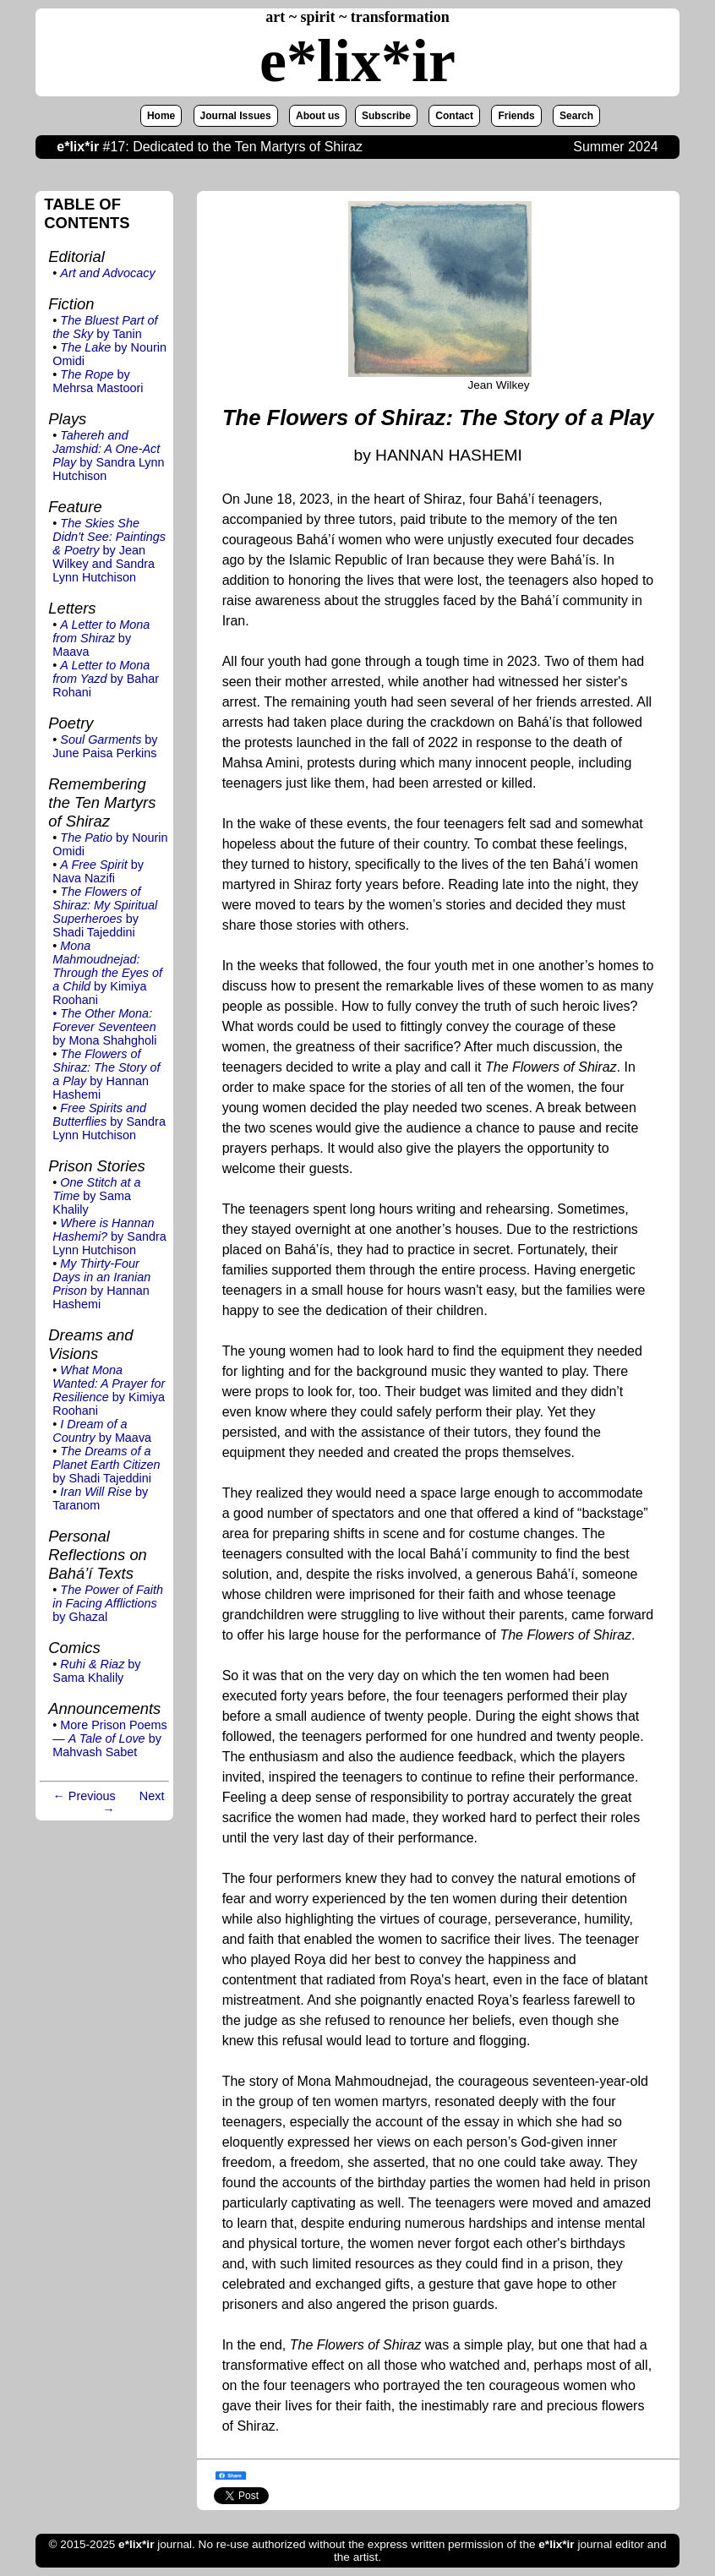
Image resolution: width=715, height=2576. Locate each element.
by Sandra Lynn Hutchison (108, 455)
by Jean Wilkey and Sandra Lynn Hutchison (109, 550)
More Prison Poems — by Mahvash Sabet (109, 1738)
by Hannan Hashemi (106, 1074)
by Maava (101, 638)
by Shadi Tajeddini (104, 912)
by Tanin (104, 327)
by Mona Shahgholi (104, 1027)
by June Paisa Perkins (104, 746)
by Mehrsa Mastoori (97, 381)
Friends (516, 116)
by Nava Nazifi (98, 871)
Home (161, 116)
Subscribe (386, 116)
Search (576, 116)
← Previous (83, 1796)
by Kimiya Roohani (107, 973)
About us (318, 116)
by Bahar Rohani (105, 678)
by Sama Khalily (96, 1196)
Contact (454, 116)
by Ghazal (107, 1603)
